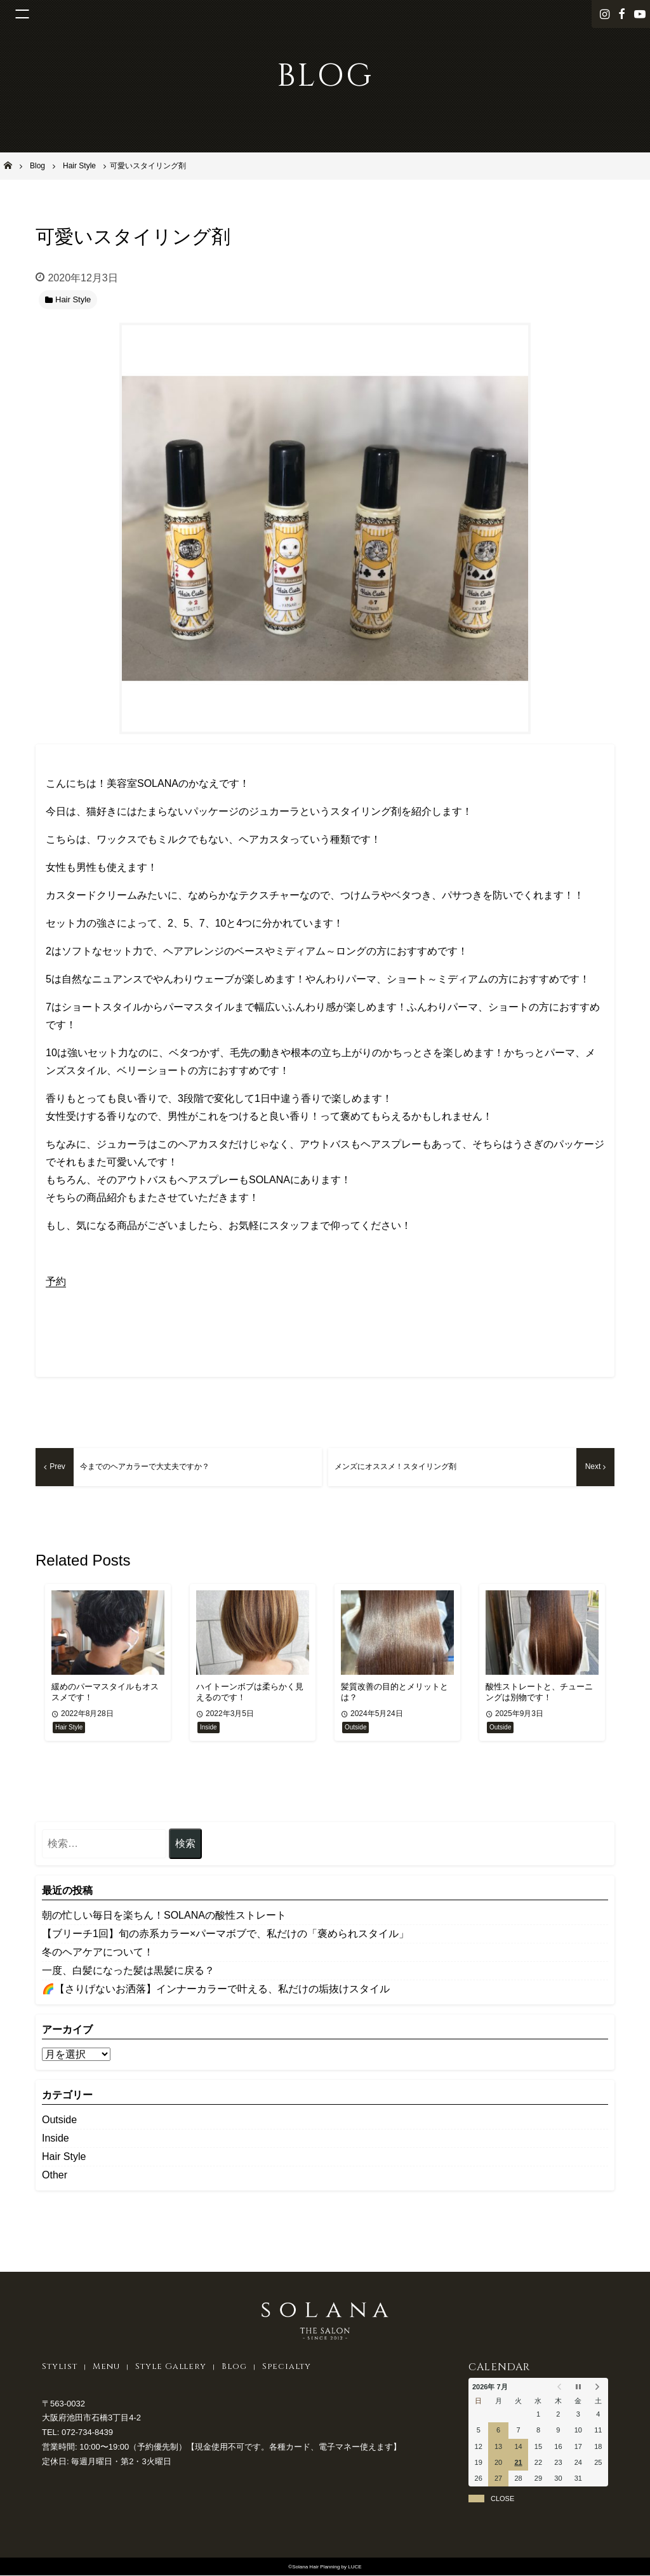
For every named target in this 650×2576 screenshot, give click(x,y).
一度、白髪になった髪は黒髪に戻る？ (128, 1971)
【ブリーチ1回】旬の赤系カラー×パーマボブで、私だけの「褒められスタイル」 (225, 1934)
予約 (56, 1281)
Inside (55, 2139)
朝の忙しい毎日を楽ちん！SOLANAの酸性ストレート (164, 1916)
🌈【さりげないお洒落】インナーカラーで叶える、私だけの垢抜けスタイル (216, 1990)
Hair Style (64, 2157)
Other (54, 2176)
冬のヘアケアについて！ (98, 1953)
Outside (59, 2121)
